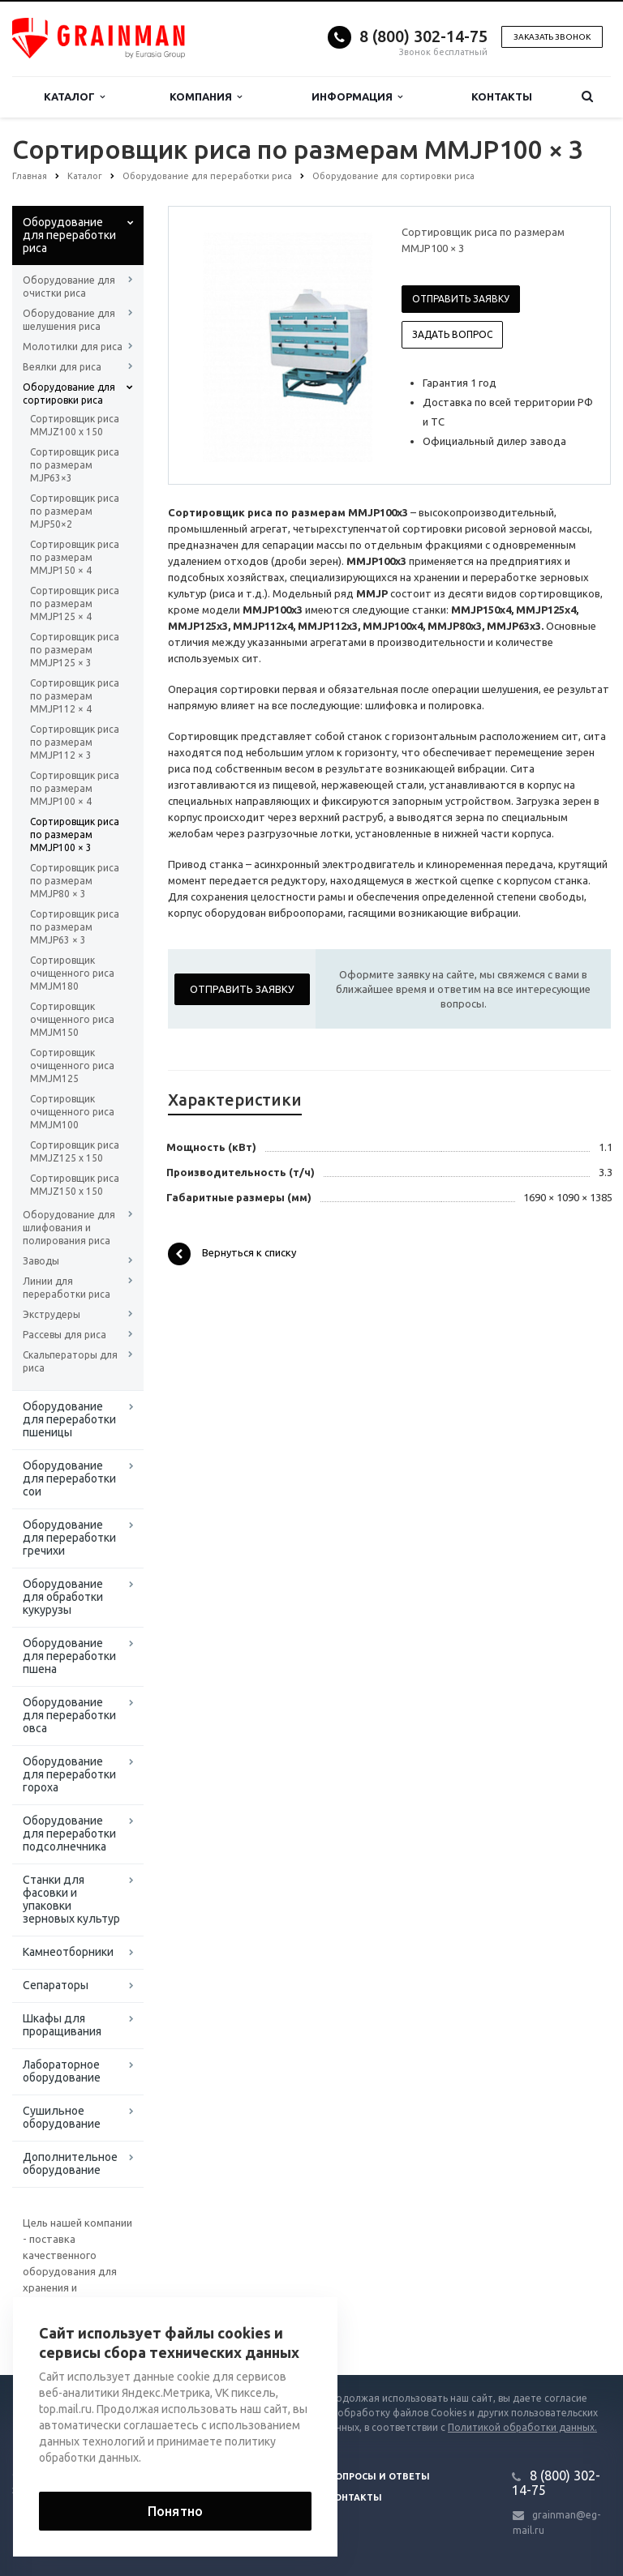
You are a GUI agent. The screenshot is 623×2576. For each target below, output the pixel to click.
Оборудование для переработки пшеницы (69, 1419)
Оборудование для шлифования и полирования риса (69, 1227)
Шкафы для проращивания (62, 2025)
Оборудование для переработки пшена (69, 1656)
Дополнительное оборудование (70, 2163)
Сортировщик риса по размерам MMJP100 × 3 (74, 834)
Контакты (501, 96)
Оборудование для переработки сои (69, 1478)
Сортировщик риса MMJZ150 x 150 (74, 1184)
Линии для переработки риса (66, 1287)
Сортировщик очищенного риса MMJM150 (72, 1019)
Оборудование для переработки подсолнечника (69, 1833)
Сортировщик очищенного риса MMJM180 (72, 973)
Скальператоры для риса (70, 1361)
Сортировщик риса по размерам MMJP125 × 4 (74, 603)
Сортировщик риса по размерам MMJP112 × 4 (74, 696)
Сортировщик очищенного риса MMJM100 (72, 1111)
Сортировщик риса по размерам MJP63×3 (74, 465)
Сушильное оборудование (62, 2117)
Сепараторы (55, 1985)
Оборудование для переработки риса (69, 235)
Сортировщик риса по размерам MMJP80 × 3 (74, 880)
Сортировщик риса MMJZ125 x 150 (74, 1151)
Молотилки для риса (72, 346)
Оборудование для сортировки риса (69, 393)
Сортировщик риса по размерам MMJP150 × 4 (74, 557)
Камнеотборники (68, 1951)
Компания (206, 97)
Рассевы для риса (64, 1334)
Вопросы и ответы (379, 2476)
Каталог (74, 97)
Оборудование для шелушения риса (69, 320)
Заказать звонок (552, 36)
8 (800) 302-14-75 (423, 36)
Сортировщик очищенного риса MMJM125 (72, 1065)
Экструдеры (51, 1314)
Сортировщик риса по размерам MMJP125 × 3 (74, 649)
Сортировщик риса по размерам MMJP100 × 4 (74, 788)
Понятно (175, 2511)
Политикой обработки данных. (522, 2427)
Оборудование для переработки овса (69, 1715)
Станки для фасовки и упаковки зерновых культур (71, 1899)
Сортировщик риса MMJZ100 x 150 (74, 425)
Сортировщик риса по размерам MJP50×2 (74, 511)
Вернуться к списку (232, 1254)
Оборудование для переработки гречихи (69, 1537)
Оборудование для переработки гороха (69, 1774)
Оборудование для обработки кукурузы (63, 1596)
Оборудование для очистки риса (69, 286)
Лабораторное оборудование (62, 2071)
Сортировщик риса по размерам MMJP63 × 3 (74, 927)
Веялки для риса (62, 367)
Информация (357, 97)
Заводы (41, 1261)
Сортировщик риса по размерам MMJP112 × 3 (74, 742)
